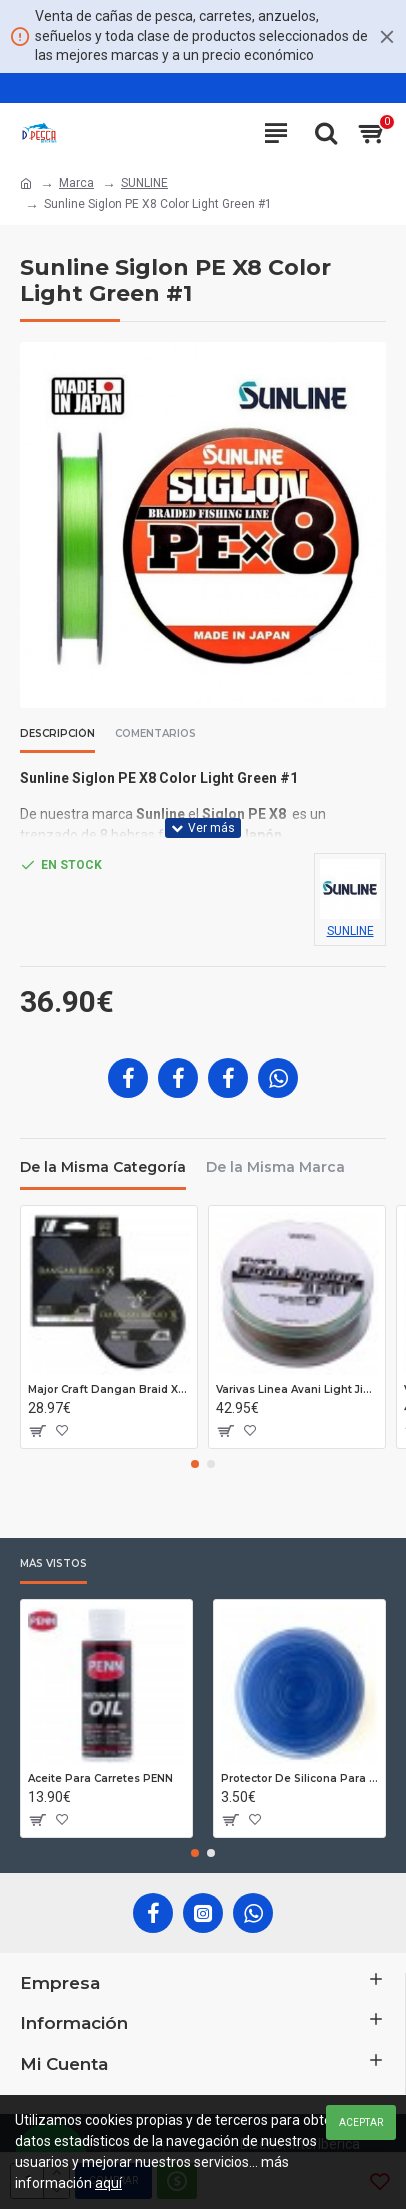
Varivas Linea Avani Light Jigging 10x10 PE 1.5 (297, 1389)
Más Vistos (53, 1564)
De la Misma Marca (275, 1167)
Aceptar (361, 2122)
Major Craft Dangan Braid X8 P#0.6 (109, 1389)
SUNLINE (144, 183)
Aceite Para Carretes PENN (100, 1778)
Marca (76, 183)
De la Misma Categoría (103, 1167)
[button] (195, 1464)
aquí (108, 2183)
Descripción (57, 734)
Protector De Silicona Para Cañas (299, 1778)
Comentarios (155, 734)
